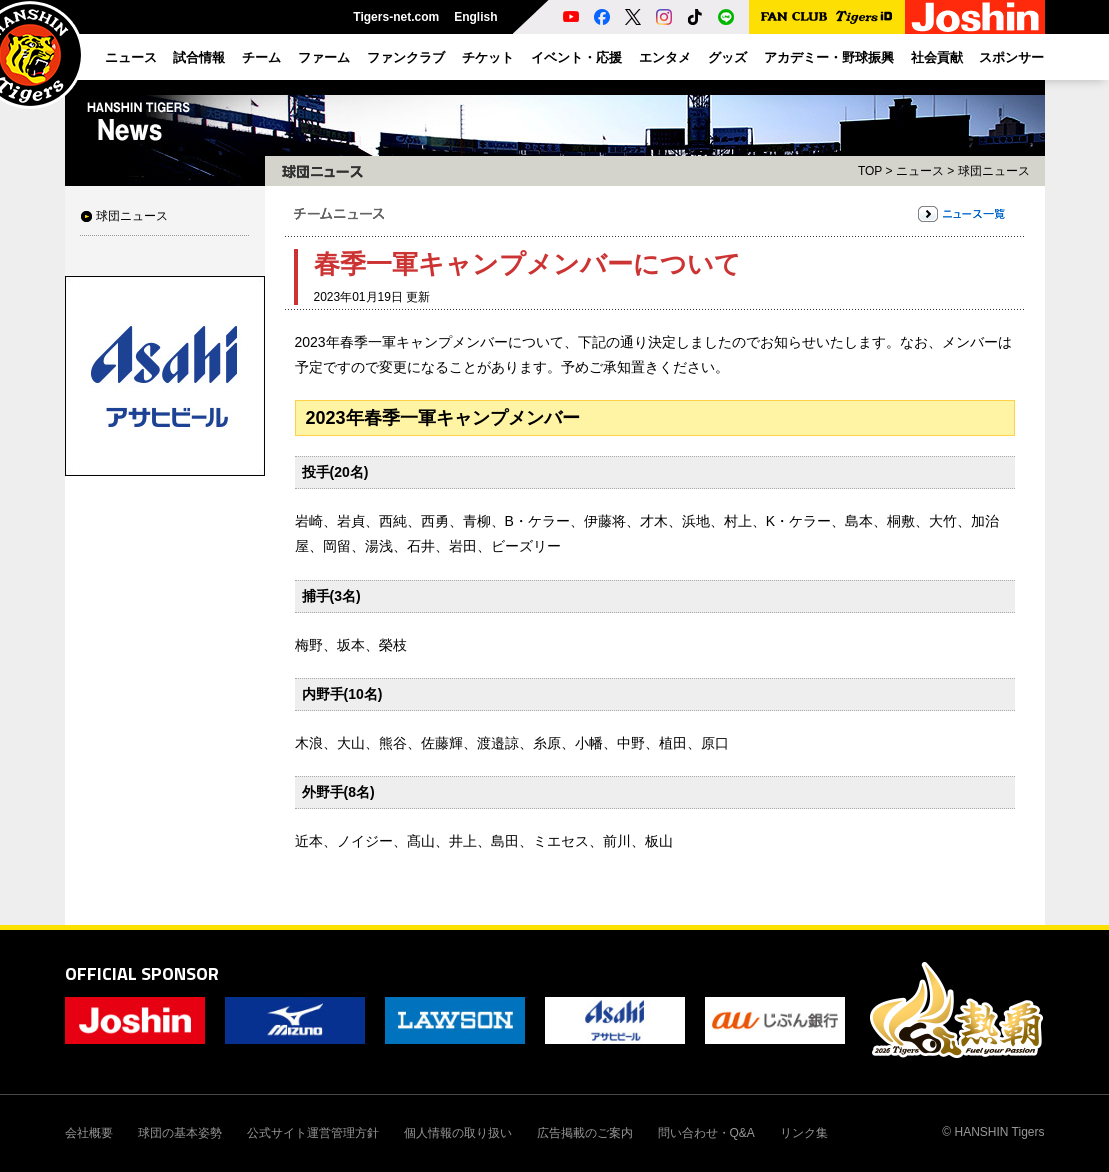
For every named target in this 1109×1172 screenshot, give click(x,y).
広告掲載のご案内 (585, 1133)
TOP (870, 171)
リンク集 (804, 1133)
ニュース (920, 171)
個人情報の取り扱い (458, 1133)
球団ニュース (132, 216)
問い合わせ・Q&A (706, 1133)
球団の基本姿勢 (180, 1133)
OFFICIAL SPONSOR (142, 973)
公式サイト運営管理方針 (313, 1133)
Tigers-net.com (396, 17)
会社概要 (89, 1133)
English (475, 17)
